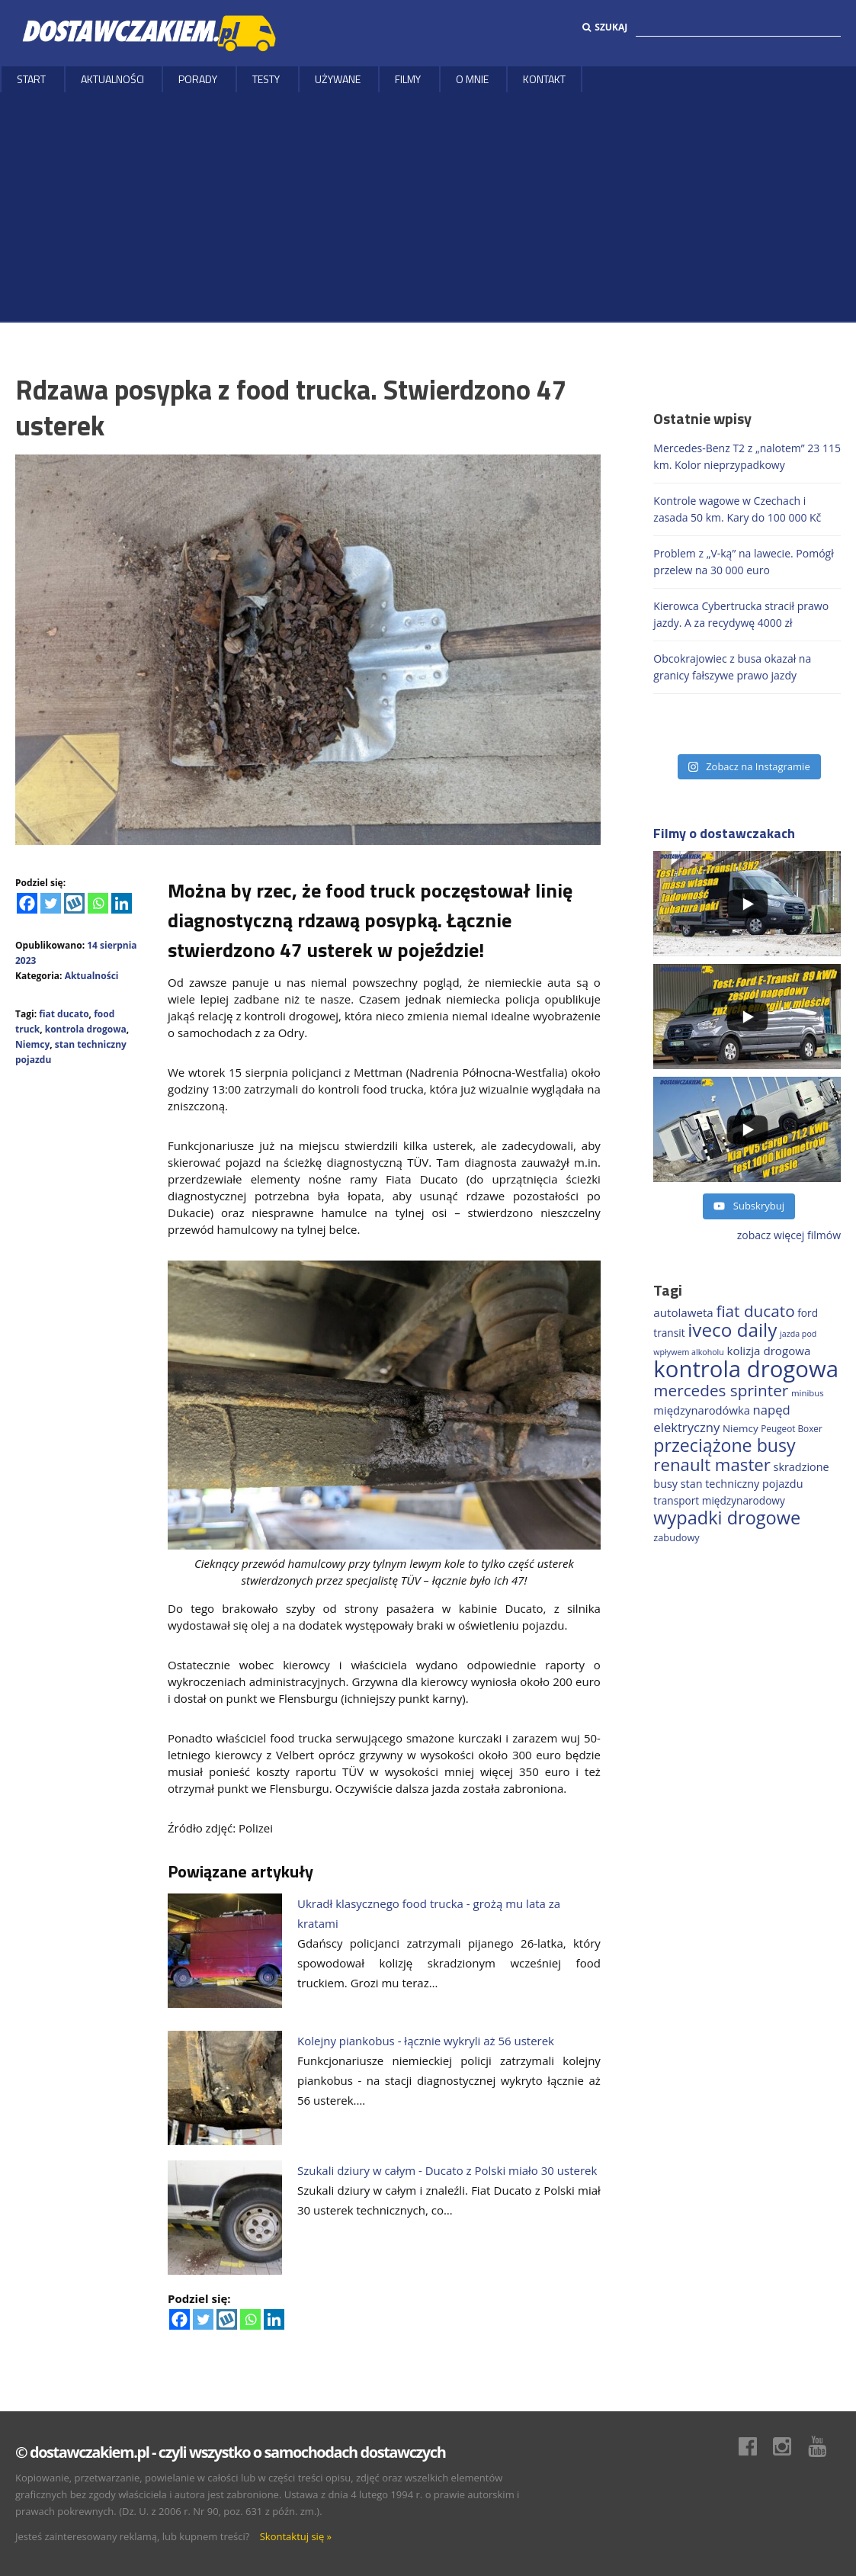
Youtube (825, 2446)
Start (31, 79)
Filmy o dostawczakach (724, 833)
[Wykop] (74, 903)
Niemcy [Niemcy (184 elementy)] (740, 1428)
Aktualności (112, 79)
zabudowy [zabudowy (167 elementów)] (676, 1537)
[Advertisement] (428, 206)
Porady (197, 79)
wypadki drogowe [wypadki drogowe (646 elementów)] (726, 1517)
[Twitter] (50, 903)
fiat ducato (63, 1013)
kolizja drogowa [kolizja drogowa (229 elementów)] (768, 1350)
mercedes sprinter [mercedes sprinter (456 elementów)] (720, 1390)
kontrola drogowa (86, 1029)
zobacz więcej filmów (789, 1235)
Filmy (408, 79)
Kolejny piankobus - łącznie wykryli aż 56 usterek (425, 2040)
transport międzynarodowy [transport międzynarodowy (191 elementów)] (718, 1500)
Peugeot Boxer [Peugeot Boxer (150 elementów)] (791, 1428)
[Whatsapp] (98, 903)
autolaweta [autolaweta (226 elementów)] (683, 1312)
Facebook (755, 2446)
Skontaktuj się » (296, 2536)
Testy (266, 79)
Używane (338, 79)
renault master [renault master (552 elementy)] (712, 1464)
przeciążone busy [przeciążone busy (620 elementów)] (724, 1445)
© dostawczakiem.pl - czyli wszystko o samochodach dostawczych (230, 2452)
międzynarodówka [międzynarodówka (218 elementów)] (701, 1410)
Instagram (789, 2446)
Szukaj (604, 27)
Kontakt (544, 79)
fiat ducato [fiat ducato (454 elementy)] (755, 1311)
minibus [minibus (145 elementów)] (807, 1393)
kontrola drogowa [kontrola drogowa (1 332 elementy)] (745, 1369)
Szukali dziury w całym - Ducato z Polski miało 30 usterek (447, 2170)
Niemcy (32, 1044)
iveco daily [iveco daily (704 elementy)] (732, 1329)
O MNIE (472, 79)
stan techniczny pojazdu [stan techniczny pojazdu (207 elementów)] (742, 1483)
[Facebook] (27, 903)
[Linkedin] (121, 903)
